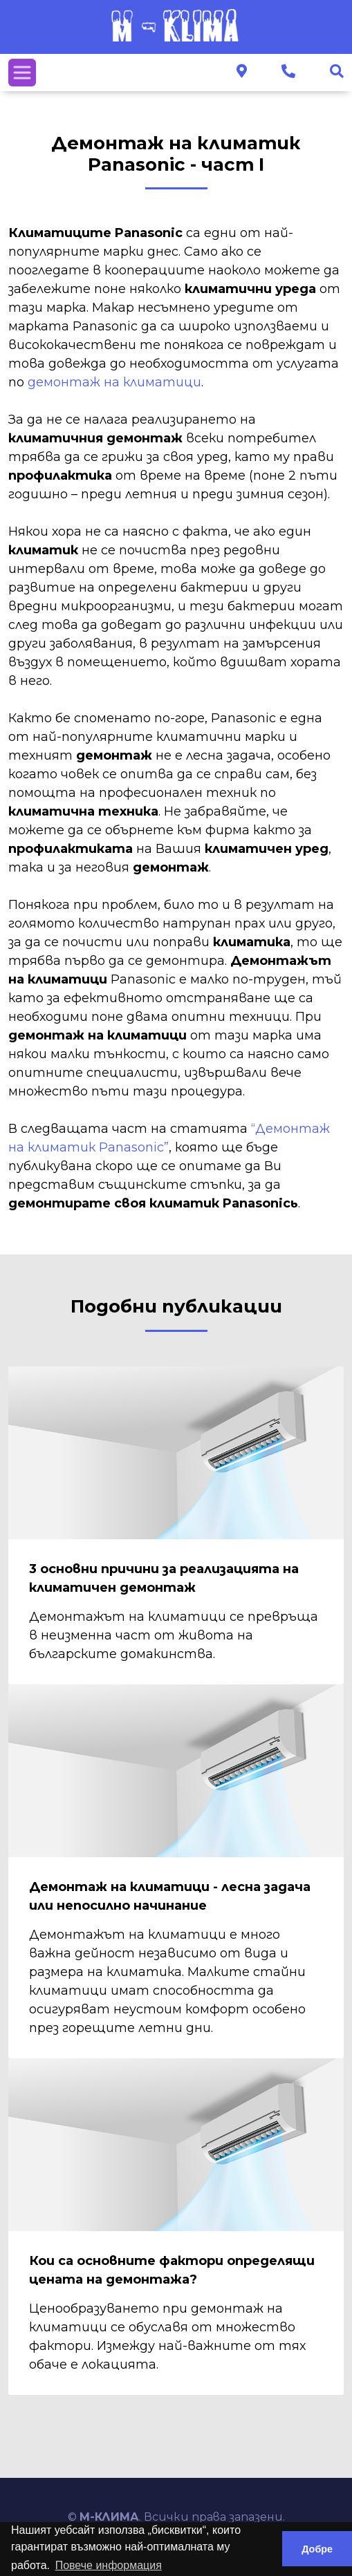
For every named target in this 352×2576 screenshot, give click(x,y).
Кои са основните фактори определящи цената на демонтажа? (172, 2270)
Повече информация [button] (108, 2565)
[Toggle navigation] (22, 72)
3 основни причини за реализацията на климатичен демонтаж (164, 1578)
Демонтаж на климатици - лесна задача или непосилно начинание (170, 1896)
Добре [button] (317, 2549)
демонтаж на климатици (114, 382)
